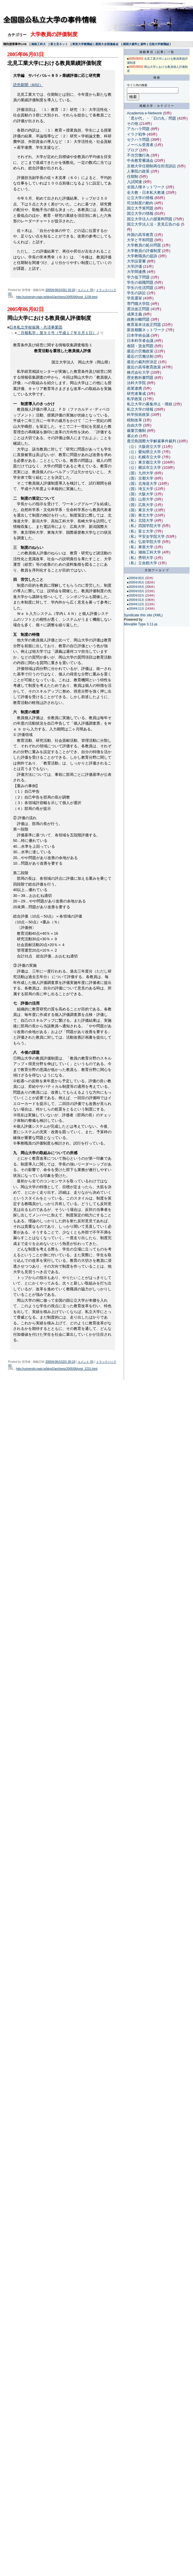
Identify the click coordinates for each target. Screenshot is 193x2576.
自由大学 (134, 425)
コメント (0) (85, 290)
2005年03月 (137, 591)
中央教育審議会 (140, 160)
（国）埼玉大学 (140, 489)
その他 (132, 123)
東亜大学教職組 (82, 44)
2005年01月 (137, 600)
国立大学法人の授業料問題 (149, 219)
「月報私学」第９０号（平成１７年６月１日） (56, 333)
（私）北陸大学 (140, 520)
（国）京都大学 (140, 478)
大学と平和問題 (140, 240)
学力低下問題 (138, 277)
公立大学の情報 (140, 198)
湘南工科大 (38, 44)
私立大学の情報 (140, 409)
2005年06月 (137, 578)
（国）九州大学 (140, 473)
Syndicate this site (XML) (143, 615)
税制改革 (134, 420)
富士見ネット (59, 44)
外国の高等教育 (140, 235)
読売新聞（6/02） (28, 85)
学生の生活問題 (140, 287)
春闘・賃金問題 (140, 346)
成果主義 (134, 314)
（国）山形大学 (140, 499)
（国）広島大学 (140, 505)
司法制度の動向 (140, 203)
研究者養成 (136, 393)
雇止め (132, 436)
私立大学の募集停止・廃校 (149, 404)
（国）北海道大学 (142, 483)
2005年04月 (137, 586)
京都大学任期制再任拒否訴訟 (151, 166)
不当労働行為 (138, 155)
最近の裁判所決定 (142, 362)
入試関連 (134, 182)
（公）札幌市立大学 (144, 457)
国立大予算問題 (140, 208)
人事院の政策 (138, 171)
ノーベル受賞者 (140, 145)
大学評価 (134, 266)
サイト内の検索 (137, 85)
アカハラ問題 (138, 129)
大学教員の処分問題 (144, 245)
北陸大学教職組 (159, 44)
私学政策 (134, 399)
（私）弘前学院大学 (144, 542)
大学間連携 (136, 271)
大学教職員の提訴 (142, 256)
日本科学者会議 (140, 340)
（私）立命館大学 (142, 563)
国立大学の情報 (140, 213)
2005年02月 (137, 595)
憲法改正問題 (138, 309)
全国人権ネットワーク (146, 187)
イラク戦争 (136, 134)
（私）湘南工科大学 (144, 552)
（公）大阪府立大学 (144, 446)
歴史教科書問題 (140, 377)
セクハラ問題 (138, 139)
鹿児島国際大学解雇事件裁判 (151, 441)
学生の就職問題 (140, 282)
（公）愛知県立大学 (144, 452)
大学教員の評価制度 (144, 251)
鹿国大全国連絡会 (106, 44)
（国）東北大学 (140, 515)
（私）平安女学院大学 (146, 536)
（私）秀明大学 (140, 558)
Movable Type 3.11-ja (140, 624)
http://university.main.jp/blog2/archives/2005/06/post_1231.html (57, 1368)
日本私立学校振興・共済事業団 (35, 327)
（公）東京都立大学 (144, 462)
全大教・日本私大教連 (146, 192)
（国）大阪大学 (140, 494)
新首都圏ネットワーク (146, 330)
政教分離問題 (138, 319)
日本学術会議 (138, 335)
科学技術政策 (138, 414)
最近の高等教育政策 (144, 367)
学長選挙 (134, 298)
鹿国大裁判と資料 (134, 44)
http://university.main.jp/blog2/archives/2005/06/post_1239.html (57, 297)
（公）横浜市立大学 (144, 467)
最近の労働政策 (140, 351)
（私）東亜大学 (140, 547)
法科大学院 (136, 383)
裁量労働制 (136, 430)
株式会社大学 (138, 372)
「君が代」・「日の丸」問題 (151, 118)
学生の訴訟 (136, 293)
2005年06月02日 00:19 (60, 1361)
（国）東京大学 (140, 510)
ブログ (132, 150)
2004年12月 (137, 604)
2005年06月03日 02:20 (60, 290)
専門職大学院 (138, 303)
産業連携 (134, 388)
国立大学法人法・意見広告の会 (153, 224)
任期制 (132, 176)
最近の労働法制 (140, 356)
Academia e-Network (144, 113)
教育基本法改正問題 (144, 324)
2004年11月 (137, 608)
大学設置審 (136, 261)
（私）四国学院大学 (144, 526)
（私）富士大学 (140, 531)
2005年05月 (137, 582)
